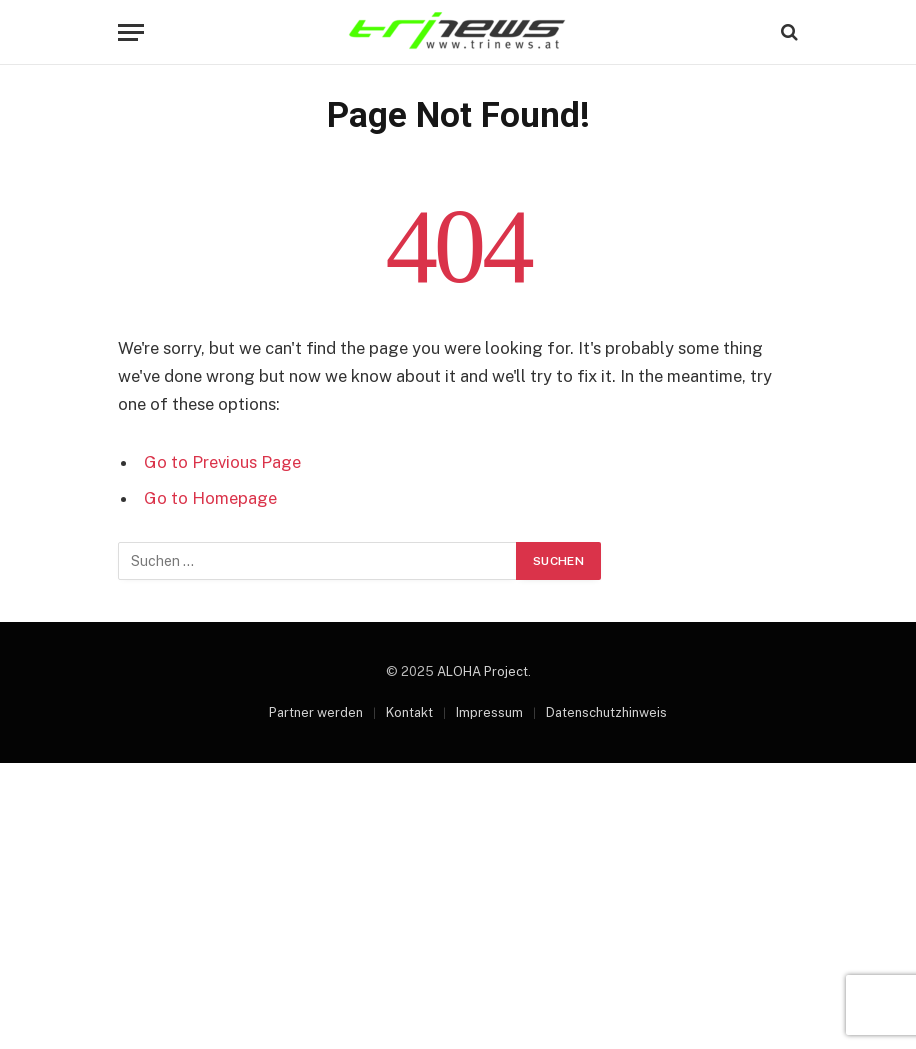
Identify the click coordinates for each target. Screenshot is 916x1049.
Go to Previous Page (222, 462)
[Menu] (131, 32)
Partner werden (316, 712)
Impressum (489, 712)
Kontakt (409, 712)
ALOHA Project (482, 671)
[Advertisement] (458, 903)
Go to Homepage (210, 498)
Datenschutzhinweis (606, 712)
